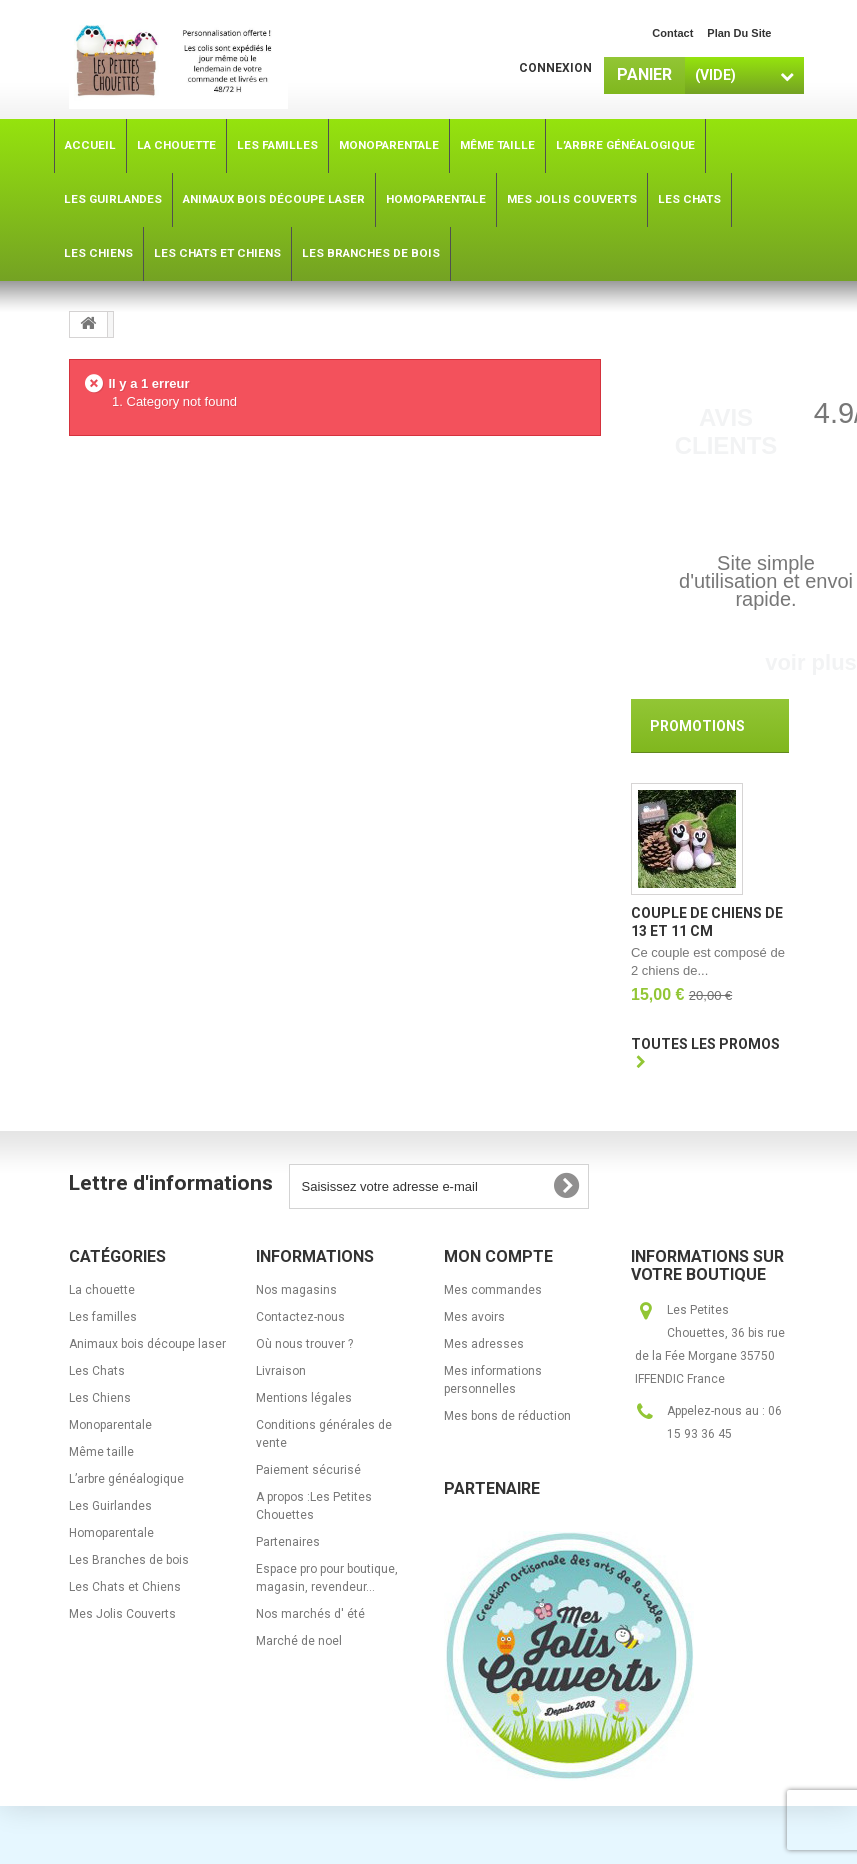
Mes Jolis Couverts (122, 1617)
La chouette (102, 1293)
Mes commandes (493, 1293)
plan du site (739, 33)
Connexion (555, 68)
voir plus (811, 662)
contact (672, 33)
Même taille (101, 1455)
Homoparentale (111, 1536)
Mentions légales (304, 1401)
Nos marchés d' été (310, 1617)
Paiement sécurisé (308, 1473)
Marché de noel (299, 1644)
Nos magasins (296, 1293)
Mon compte (498, 1259)
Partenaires (288, 1545)
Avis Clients (726, 431)
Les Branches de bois (129, 1563)
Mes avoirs (474, 1320)
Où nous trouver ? (304, 1347)
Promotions (697, 726)
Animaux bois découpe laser (147, 1347)
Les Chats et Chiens (125, 1590)
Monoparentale (110, 1428)
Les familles (103, 1320)
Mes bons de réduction (507, 1419)
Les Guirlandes (110, 1509)
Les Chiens (100, 1401)
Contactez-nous (300, 1320)
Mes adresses (484, 1347)
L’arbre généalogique (126, 1482)
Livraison (281, 1374)
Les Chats (97, 1374)
